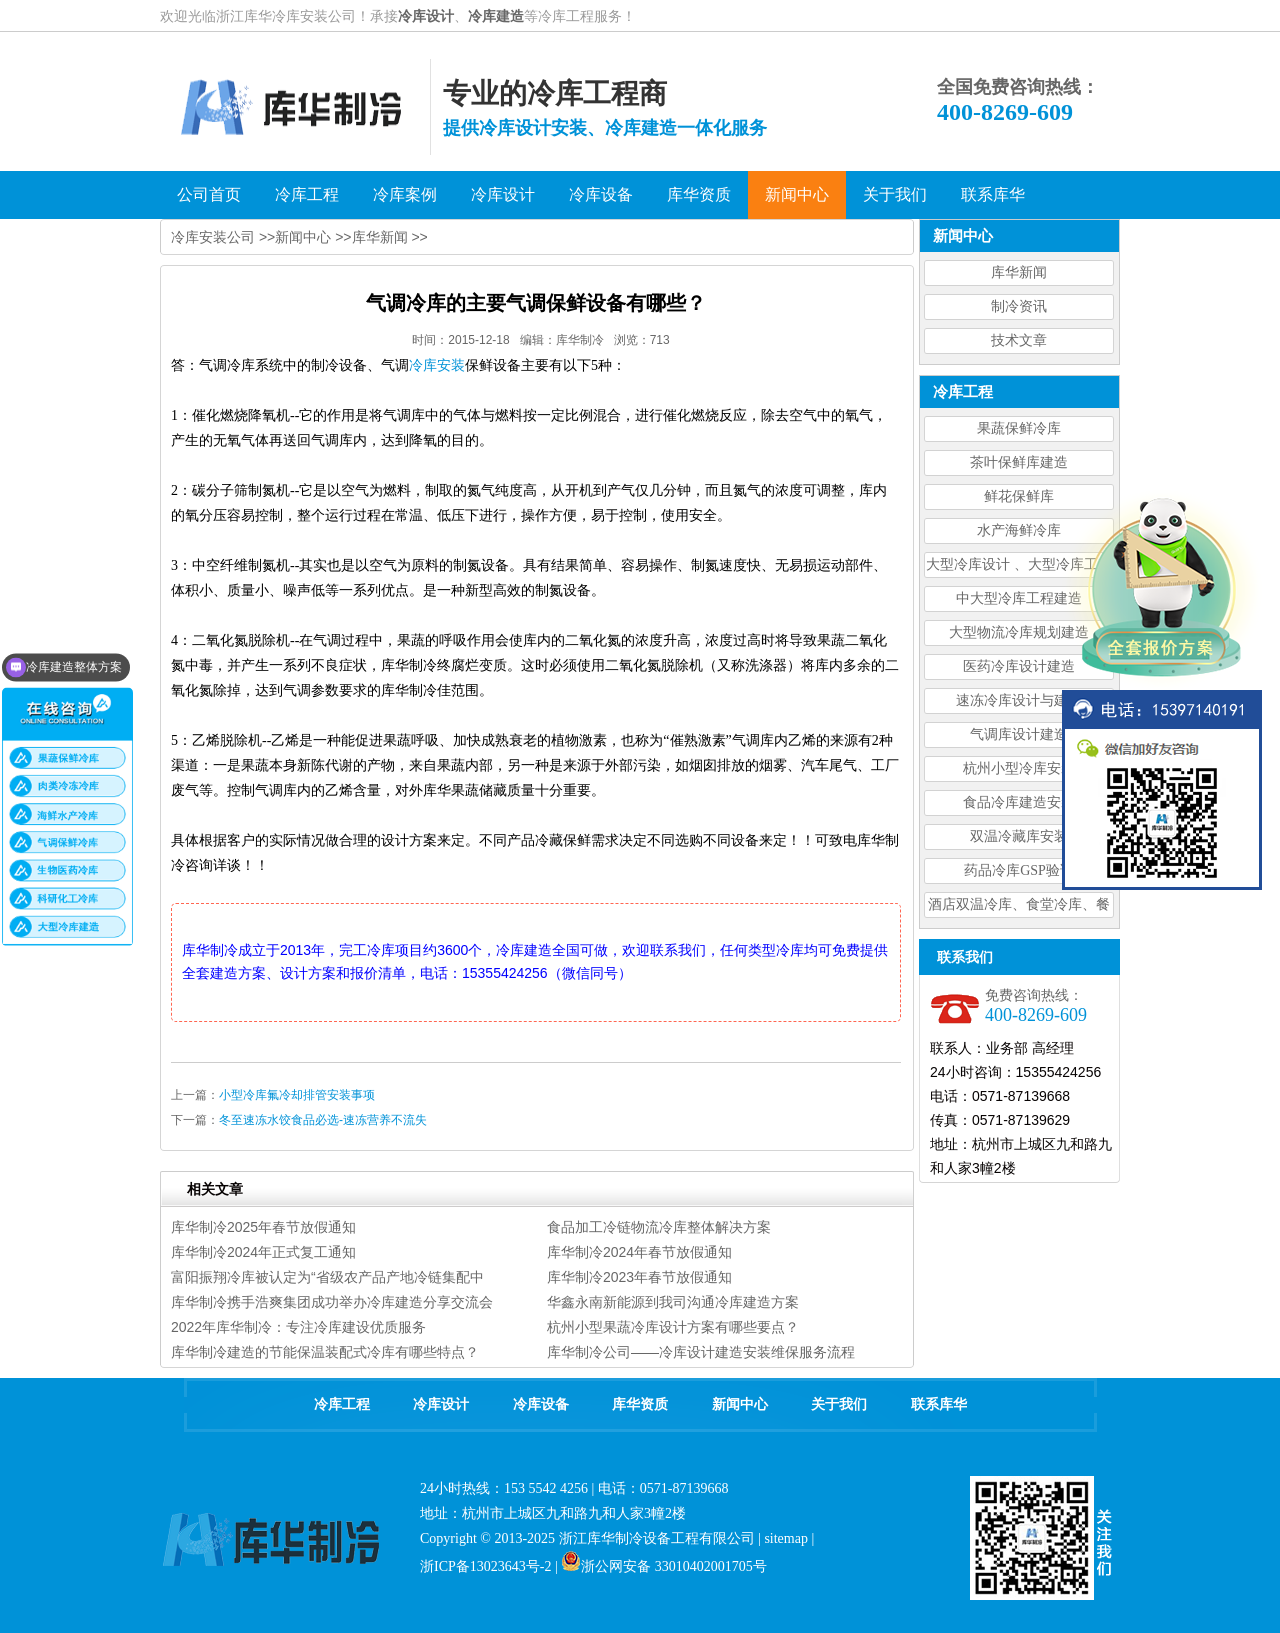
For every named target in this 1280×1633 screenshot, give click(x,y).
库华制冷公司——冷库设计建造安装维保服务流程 (701, 1352)
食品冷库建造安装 (1019, 802)
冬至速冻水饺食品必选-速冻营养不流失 (323, 1120)
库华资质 (640, 1404)
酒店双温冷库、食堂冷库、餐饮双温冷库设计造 (1019, 907)
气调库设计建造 (1019, 734)
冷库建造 (496, 16)
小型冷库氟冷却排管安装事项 (297, 1095)
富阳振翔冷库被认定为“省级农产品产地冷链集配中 (327, 1277)
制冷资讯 (1019, 306)
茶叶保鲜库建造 (1019, 462)
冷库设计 (426, 16)
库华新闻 (1019, 272)
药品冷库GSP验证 (1019, 870)
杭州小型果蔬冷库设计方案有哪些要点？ (673, 1327)
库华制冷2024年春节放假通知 (639, 1252)
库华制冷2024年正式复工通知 (263, 1252)
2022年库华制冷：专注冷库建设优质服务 (298, 1327)
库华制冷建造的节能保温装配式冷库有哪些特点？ (325, 1352)
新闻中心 (303, 237)
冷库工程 (342, 1404)
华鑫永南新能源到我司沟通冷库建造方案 (673, 1302)
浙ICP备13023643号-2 (485, 1566)
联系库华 (939, 1404)
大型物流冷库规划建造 (1019, 632)
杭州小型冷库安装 (1019, 768)
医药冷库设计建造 (1019, 666)
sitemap (786, 1538)
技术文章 (1019, 340)
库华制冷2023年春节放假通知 (639, 1277)
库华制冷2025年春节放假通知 (263, 1227)
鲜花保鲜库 (1019, 496)
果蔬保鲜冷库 (1019, 428)
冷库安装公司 (213, 237)
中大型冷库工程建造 (1019, 598)
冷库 (437, 365)
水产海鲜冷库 (1019, 530)
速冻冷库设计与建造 (1019, 700)
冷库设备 (541, 1404)
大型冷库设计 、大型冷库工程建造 (1019, 567)
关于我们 (839, 1404)
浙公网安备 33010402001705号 (664, 1566)
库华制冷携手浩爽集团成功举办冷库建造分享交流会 (332, 1302)
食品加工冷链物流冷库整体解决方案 (659, 1227)
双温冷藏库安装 (1019, 836)
